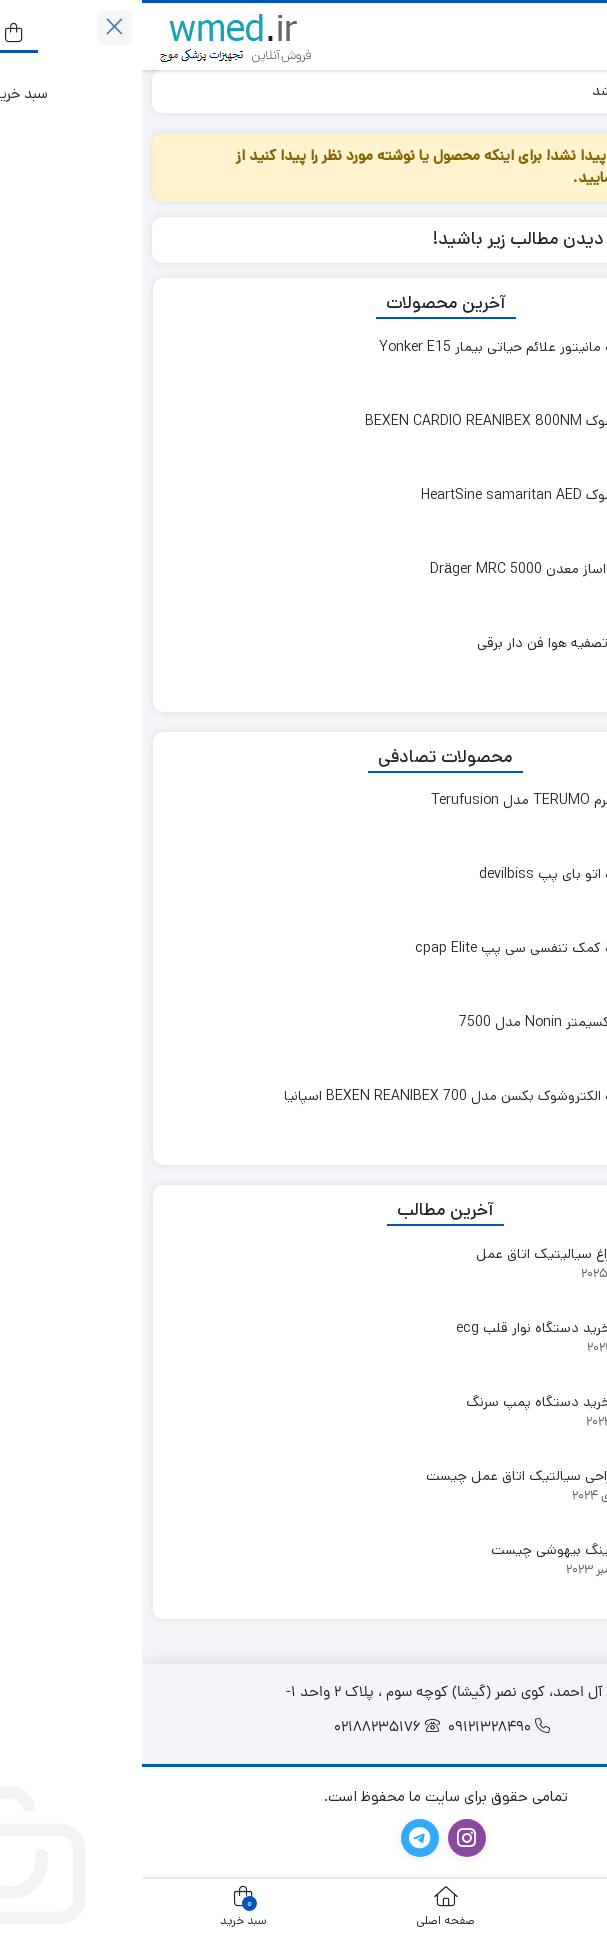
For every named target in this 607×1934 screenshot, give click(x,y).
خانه (573, 90)
